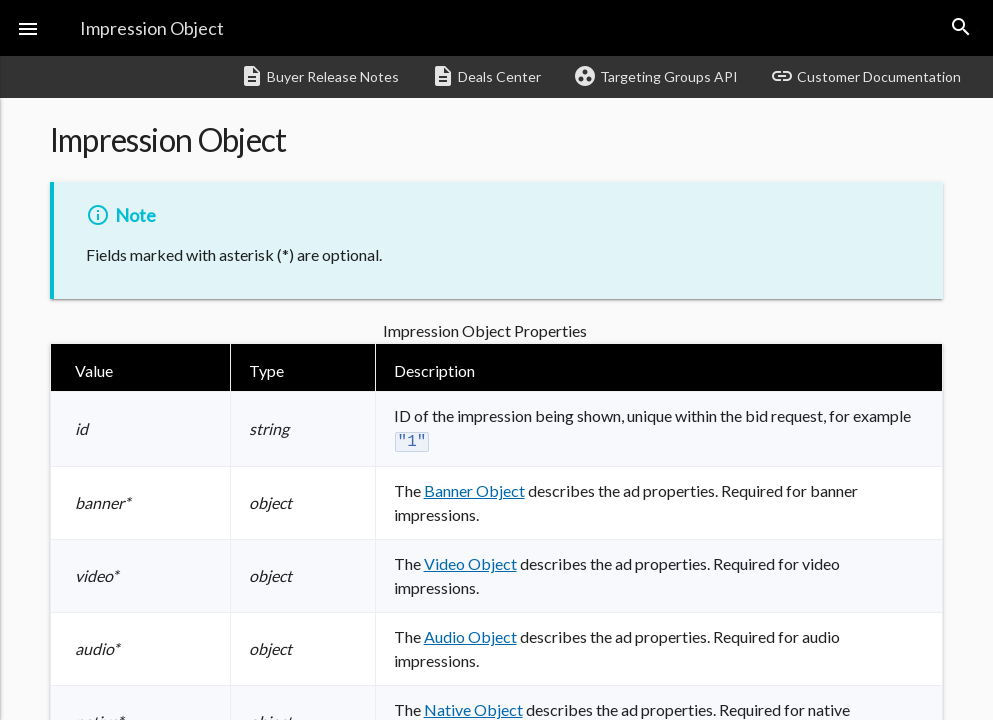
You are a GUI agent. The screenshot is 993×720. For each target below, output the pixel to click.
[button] (28, 28)
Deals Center (486, 76)
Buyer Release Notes (319, 76)
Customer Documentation (865, 76)
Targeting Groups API (655, 76)
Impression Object (152, 28)
